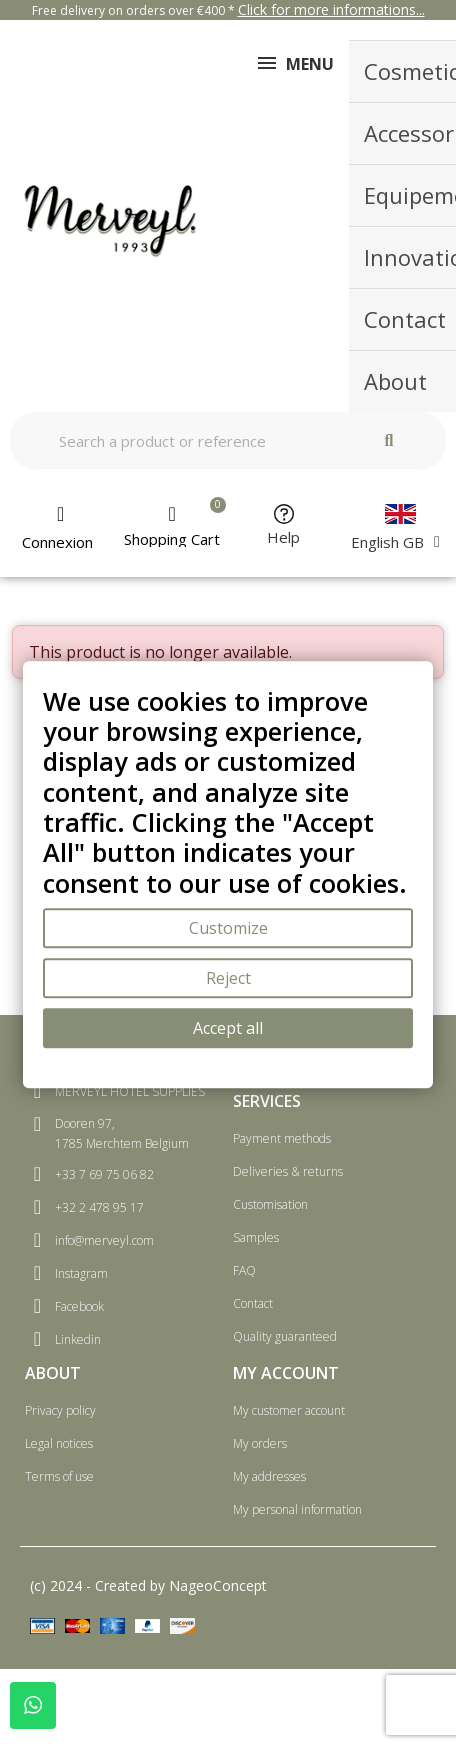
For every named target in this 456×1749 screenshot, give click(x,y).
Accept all (228, 1028)
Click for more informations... (331, 9)
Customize (228, 928)
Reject (228, 978)
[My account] (61, 528)
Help (283, 537)
